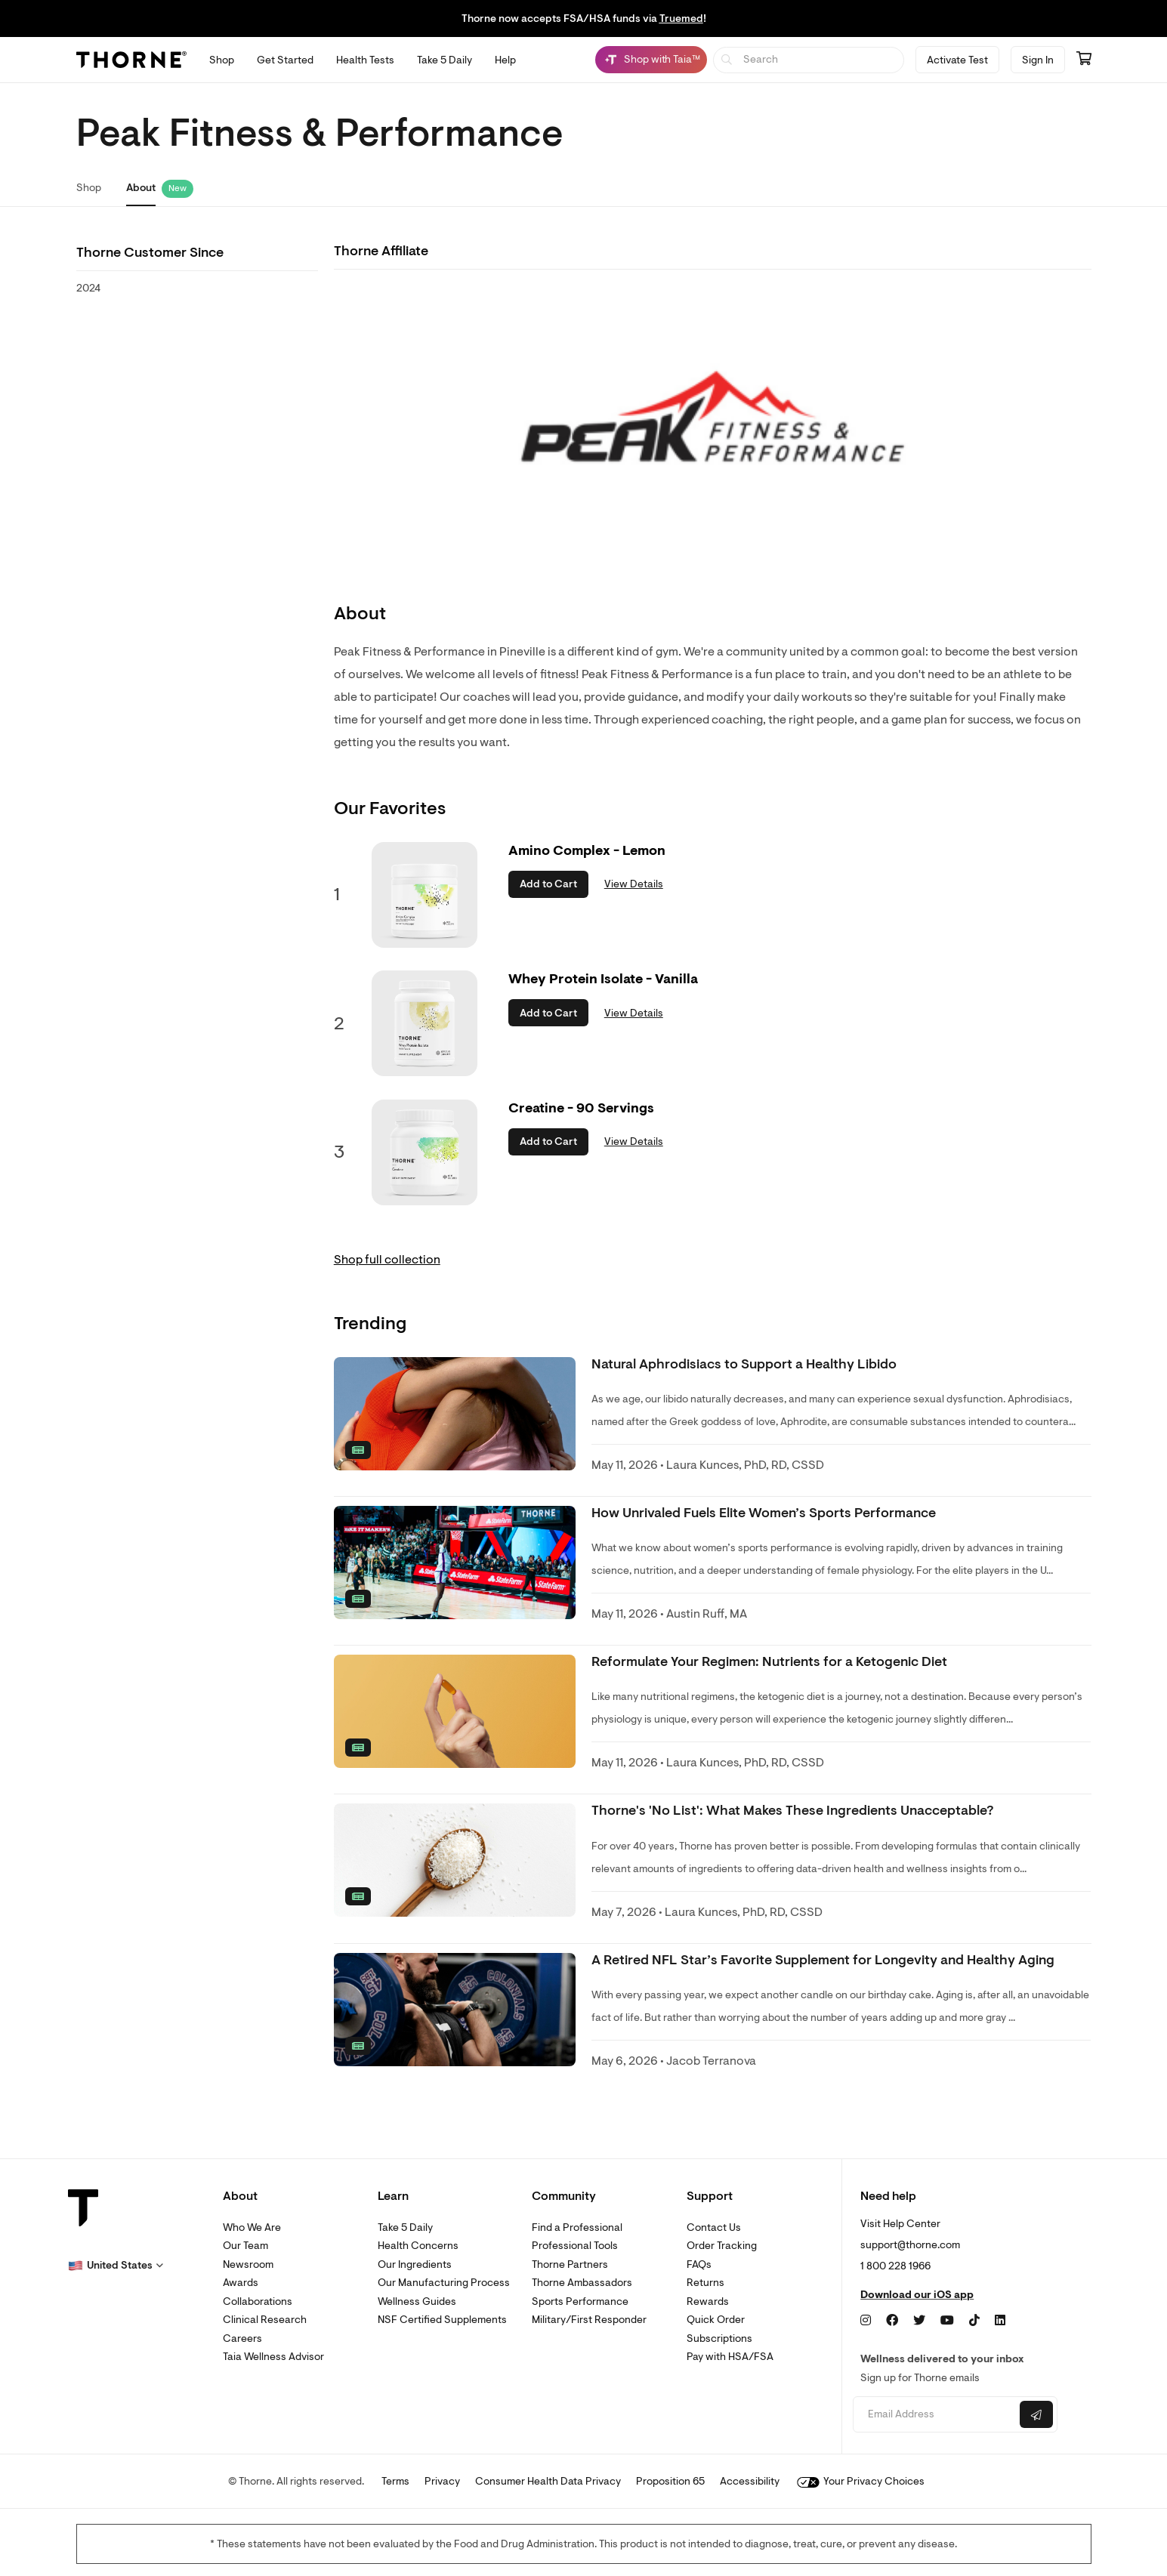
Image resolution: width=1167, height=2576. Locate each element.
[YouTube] (947, 2320)
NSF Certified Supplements (442, 2319)
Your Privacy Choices (861, 2481)
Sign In (1038, 60)
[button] (115, 2265)
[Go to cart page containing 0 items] (1083, 59)
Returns (705, 2282)
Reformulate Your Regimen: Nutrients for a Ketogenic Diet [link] (769, 1662)
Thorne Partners (570, 2264)
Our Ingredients (415, 2264)
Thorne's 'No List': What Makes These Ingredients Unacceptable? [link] (792, 1810)
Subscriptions (719, 2338)
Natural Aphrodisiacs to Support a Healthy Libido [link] (744, 1364)
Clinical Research (265, 2319)
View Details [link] (633, 884)
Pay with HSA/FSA (730, 2356)
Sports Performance (580, 2301)
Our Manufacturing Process (444, 2282)
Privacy (442, 2481)
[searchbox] (808, 60)
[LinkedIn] (1000, 2320)
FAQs (699, 2264)
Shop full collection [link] (387, 1259)
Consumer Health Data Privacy (548, 2481)
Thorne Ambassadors (582, 2282)
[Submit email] (1036, 2414)
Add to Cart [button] (548, 884)
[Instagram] (865, 2320)
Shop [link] (88, 187)
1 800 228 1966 (895, 2266)
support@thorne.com (910, 2244)
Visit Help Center (900, 2223)
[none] (455, 1413)
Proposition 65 (670, 2481)
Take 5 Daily (405, 2227)
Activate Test (957, 60)
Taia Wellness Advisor (273, 2356)
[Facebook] (892, 2320)
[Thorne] (131, 59)
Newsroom (248, 2264)
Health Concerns (418, 2245)
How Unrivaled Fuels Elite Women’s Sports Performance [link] (763, 1513)
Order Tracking (722, 2245)
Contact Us (714, 2227)
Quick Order (716, 2319)
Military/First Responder (589, 2319)
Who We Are (252, 2227)
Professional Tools (575, 2245)
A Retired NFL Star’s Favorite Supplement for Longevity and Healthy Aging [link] (822, 1960)
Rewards (708, 2301)
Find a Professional (577, 2227)
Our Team (245, 2245)
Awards (240, 2282)
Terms (395, 2481)
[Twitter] (919, 2320)
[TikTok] (974, 2320)
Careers (242, 2338)
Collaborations (257, 2301)
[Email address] (934, 2415)
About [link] (141, 187)
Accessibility (750, 2481)
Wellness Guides (417, 2301)
